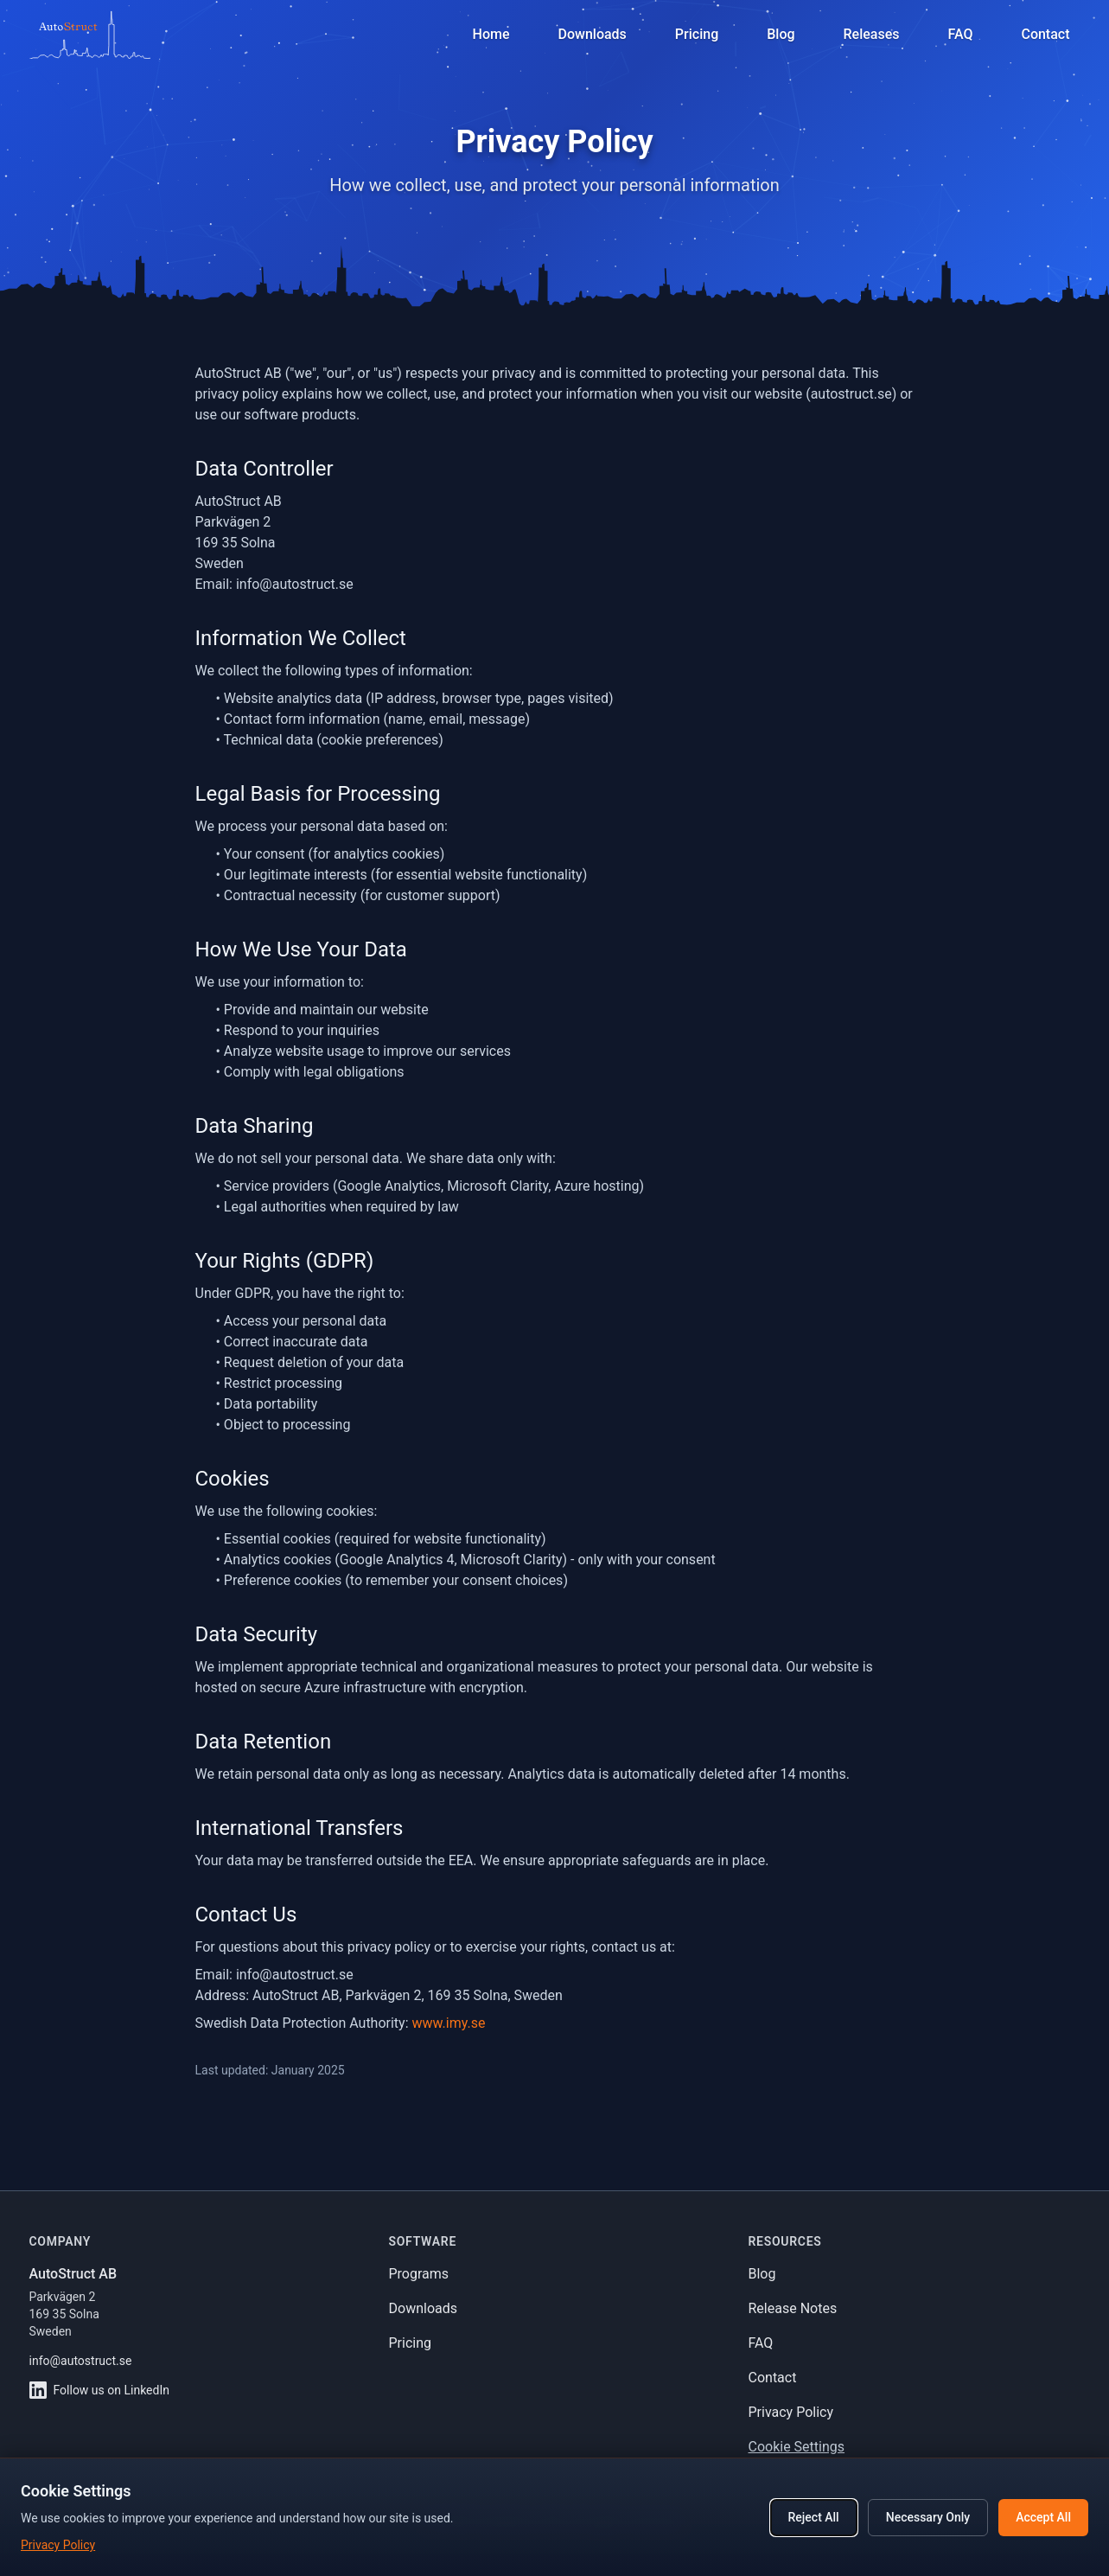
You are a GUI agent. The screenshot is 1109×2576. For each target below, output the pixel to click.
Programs (419, 2274)
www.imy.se (449, 2023)
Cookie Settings (797, 2447)
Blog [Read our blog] (780, 34)
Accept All (1043, 2517)
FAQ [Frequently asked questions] (959, 34)
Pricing (410, 2343)
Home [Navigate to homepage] (491, 34)
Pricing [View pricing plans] (696, 34)
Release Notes (793, 2308)
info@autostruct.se (80, 2361)
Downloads (423, 2308)
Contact (773, 2377)
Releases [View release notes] (872, 34)
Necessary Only (928, 2517)
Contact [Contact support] (1045, 34)
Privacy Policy (791, 2412)
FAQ (761, 2343)
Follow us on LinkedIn (99, 2390)
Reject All (813, 2517)
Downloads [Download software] (592, 34)
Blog (762, 2274)
